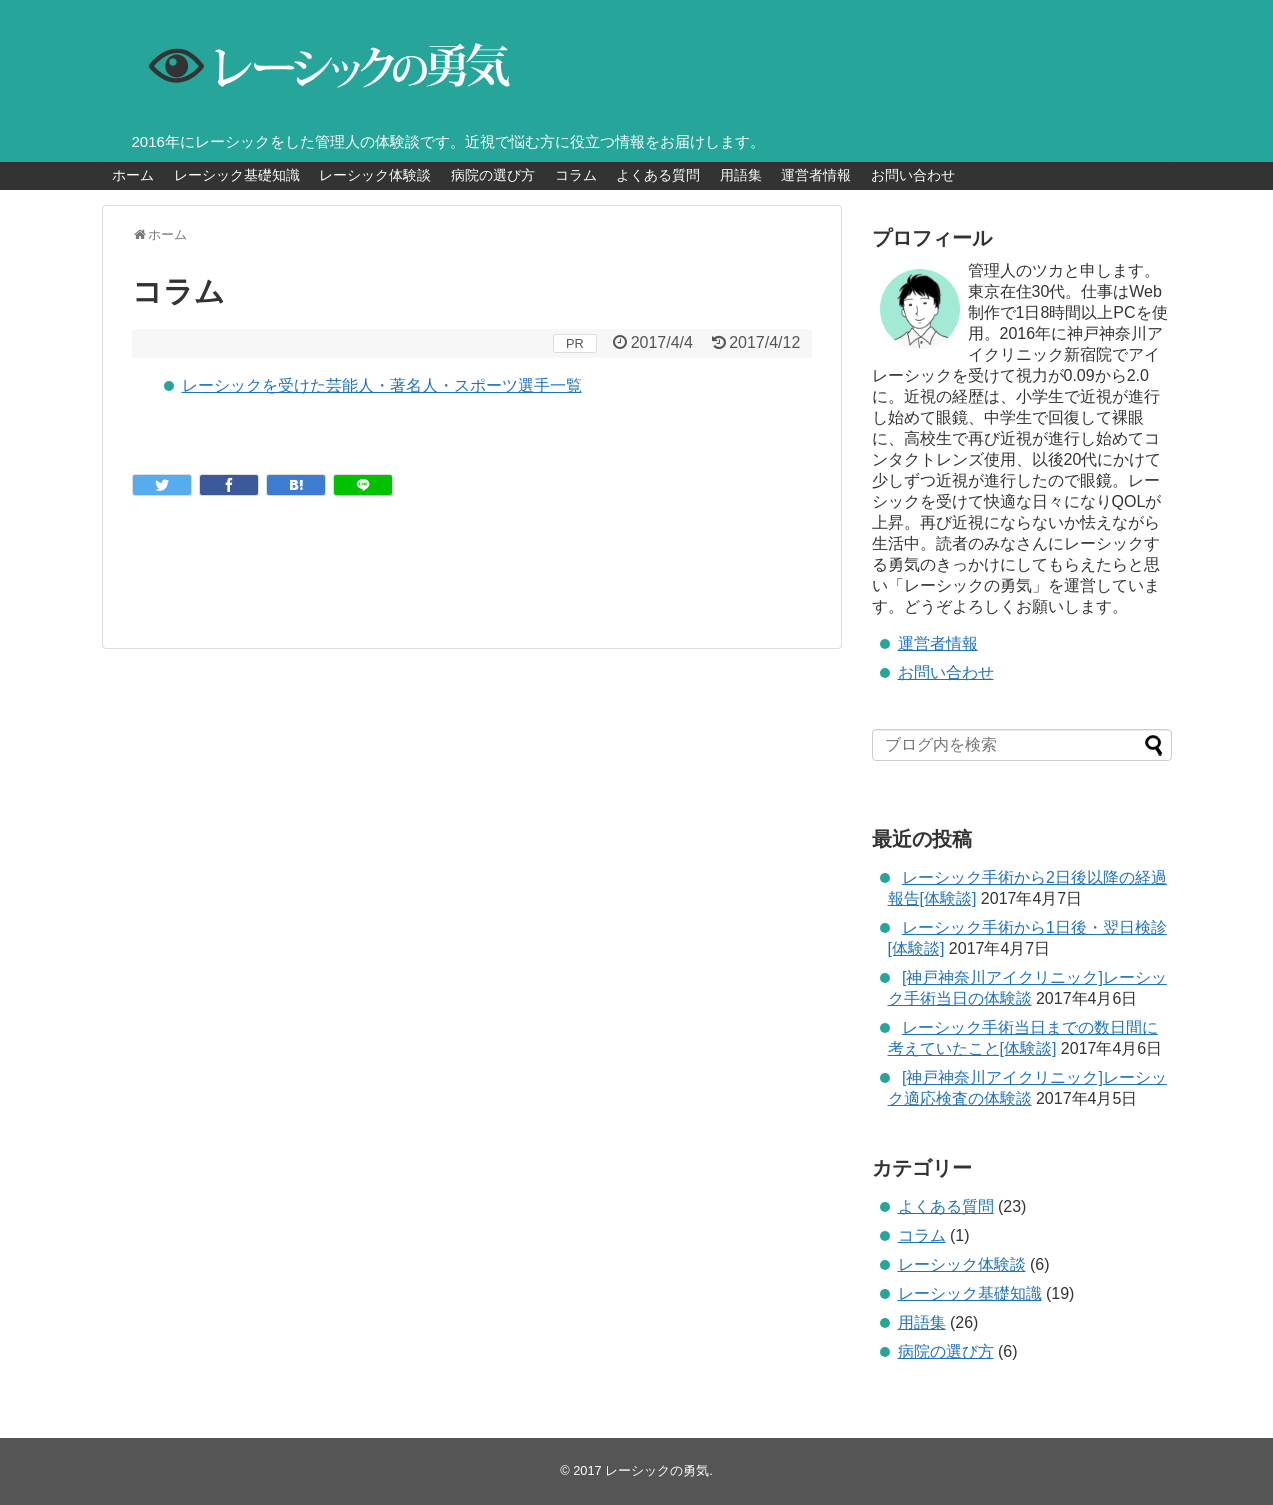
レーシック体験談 (375, 175)
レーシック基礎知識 (237, 175)
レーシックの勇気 (657, 1470)
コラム (576, 175)
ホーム (133, 175)
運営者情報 (816, 175)
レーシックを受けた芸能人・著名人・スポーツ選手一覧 (382, 385)
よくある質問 (658, 175)
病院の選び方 (493, 175)
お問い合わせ (913, 175)
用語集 (741, 175)
